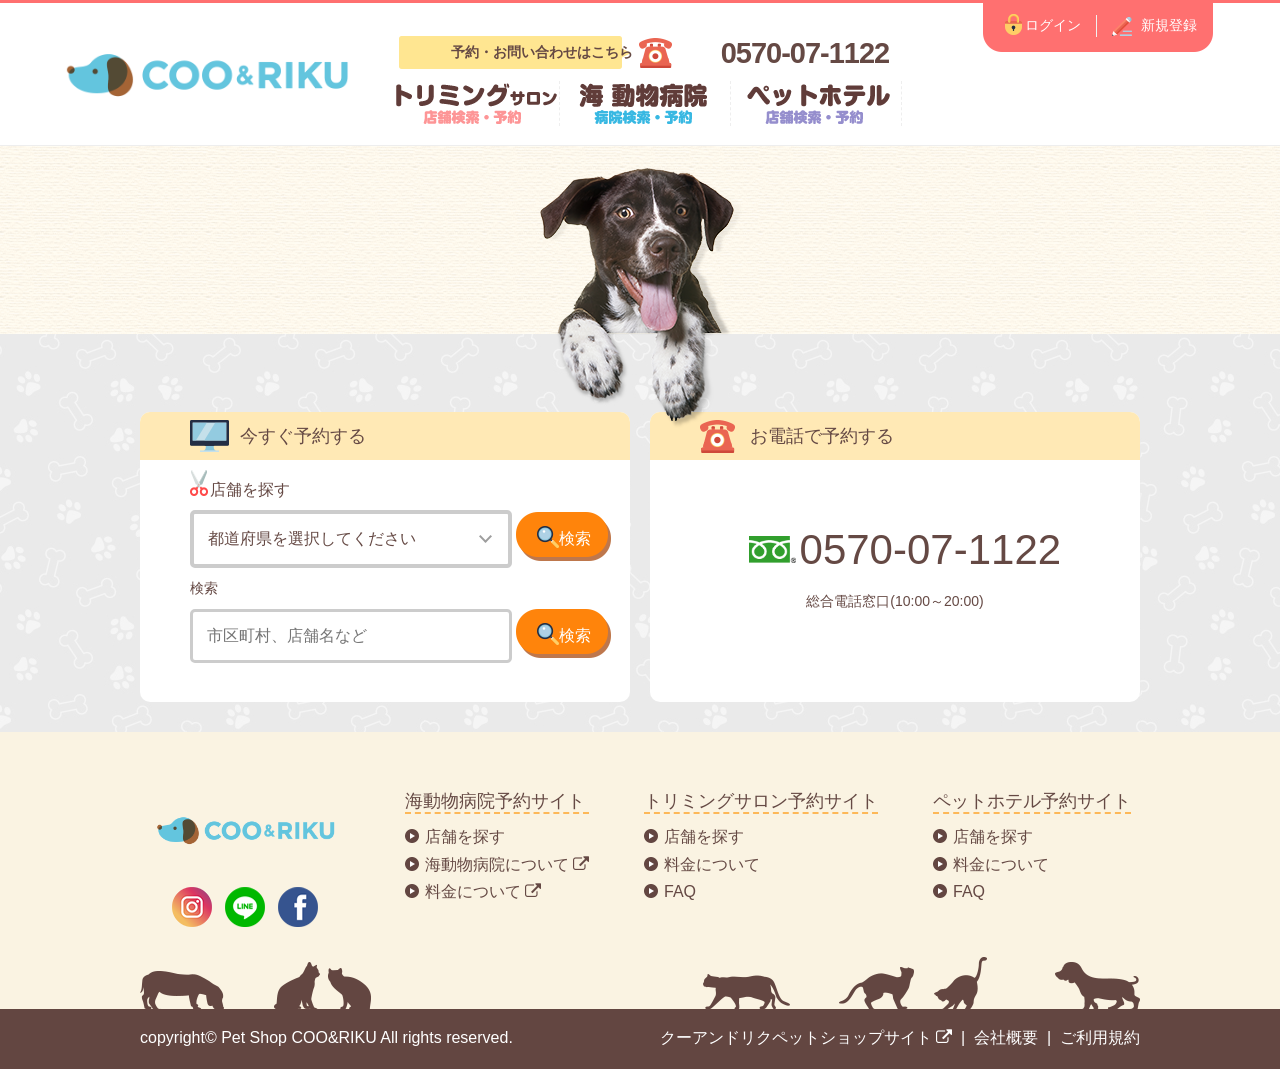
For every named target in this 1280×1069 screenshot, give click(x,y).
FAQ (680, 891)
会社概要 (1006, 1037)
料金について (712, 864)
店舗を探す (465, 836)
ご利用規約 (1100, 1037)
